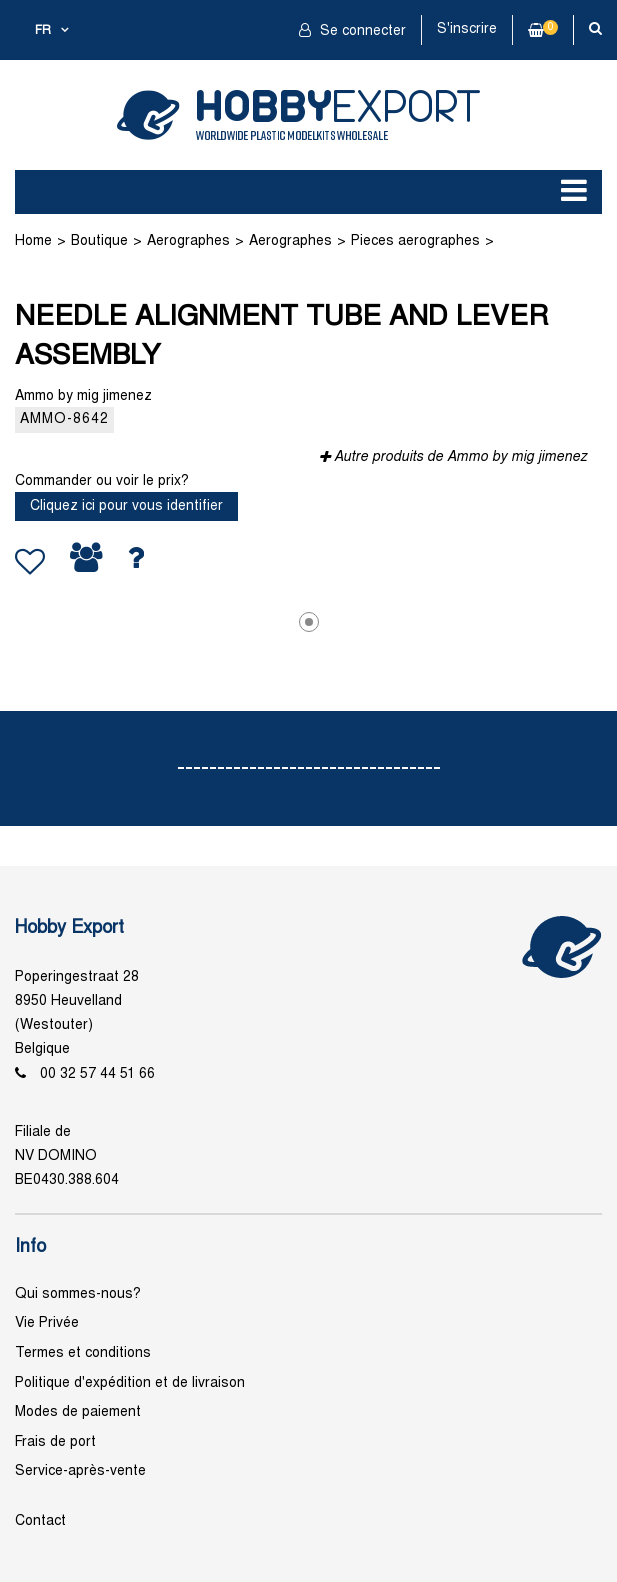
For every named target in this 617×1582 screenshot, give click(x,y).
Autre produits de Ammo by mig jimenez (460, 457)
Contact (40, 1521)
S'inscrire (467, 29)
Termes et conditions (83, 1353)
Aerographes (188, 241)
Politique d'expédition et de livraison (130, 1383)
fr (43, 31)
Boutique (99, 241)
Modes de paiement (78, 1412)
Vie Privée (47, 1323)
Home (33, 241)
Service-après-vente (80, 1471)
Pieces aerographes (415, 241)
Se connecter (361, 31)
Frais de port (55, 1442)
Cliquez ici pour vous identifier (126, 506)
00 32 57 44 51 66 (97, 1074)
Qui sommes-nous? (78, 1294)
